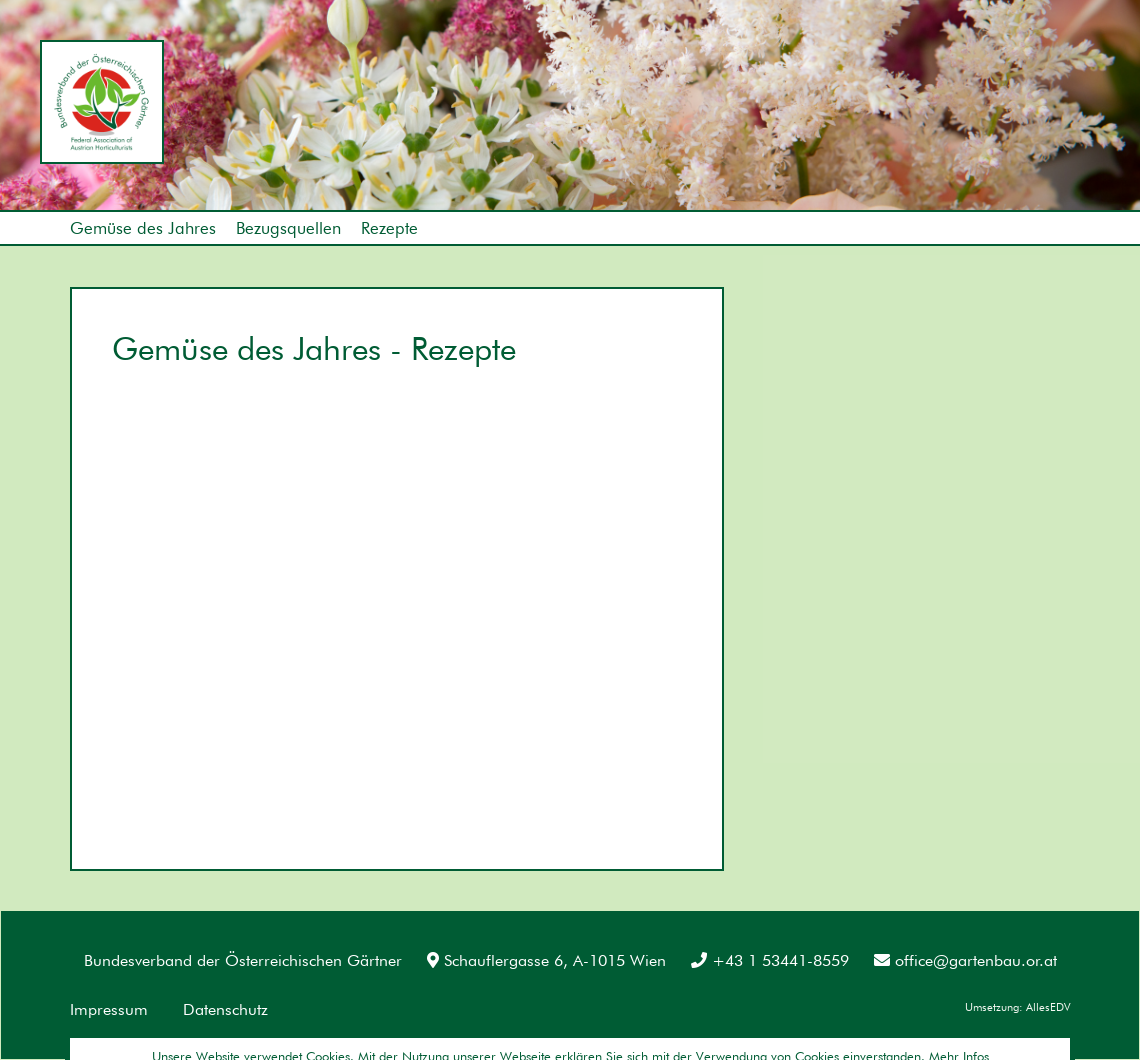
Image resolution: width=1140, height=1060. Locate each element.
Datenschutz (225, 1009)
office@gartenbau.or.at (965, 960)
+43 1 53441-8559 (770, 960)
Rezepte (389, 228)
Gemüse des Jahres (143, 228)
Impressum (109, 1009)
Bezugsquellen (288, 228)
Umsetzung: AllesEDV (1017, 1007)
